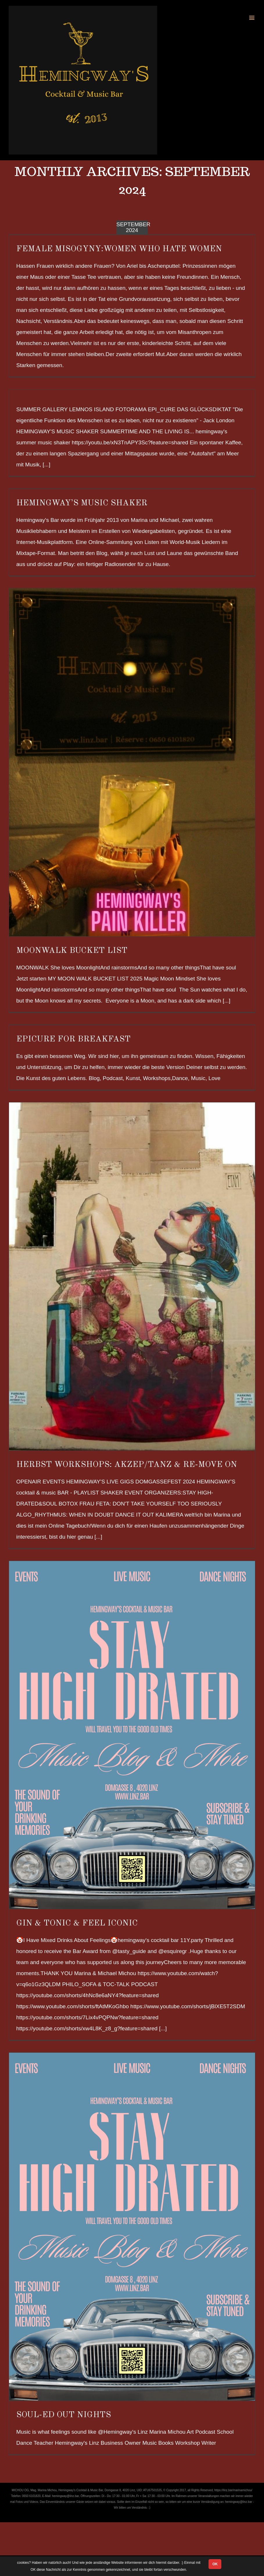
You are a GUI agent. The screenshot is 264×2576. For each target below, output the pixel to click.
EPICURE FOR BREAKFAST (73, 1039)
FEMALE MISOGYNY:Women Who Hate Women (119, 249)
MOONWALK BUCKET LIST (71, 950)
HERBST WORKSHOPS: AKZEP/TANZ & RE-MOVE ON (126, 1465)
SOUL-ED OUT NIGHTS (63, 2415)
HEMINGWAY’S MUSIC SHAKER (81, 503)
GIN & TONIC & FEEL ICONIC (77, 1923)
